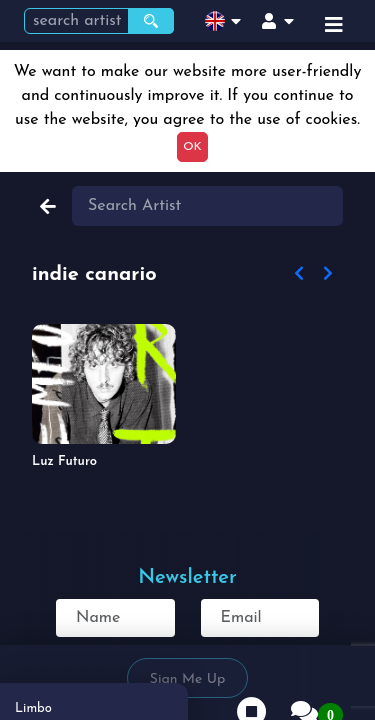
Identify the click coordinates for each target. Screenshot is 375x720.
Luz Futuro (64, 461)
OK (192, 147)
